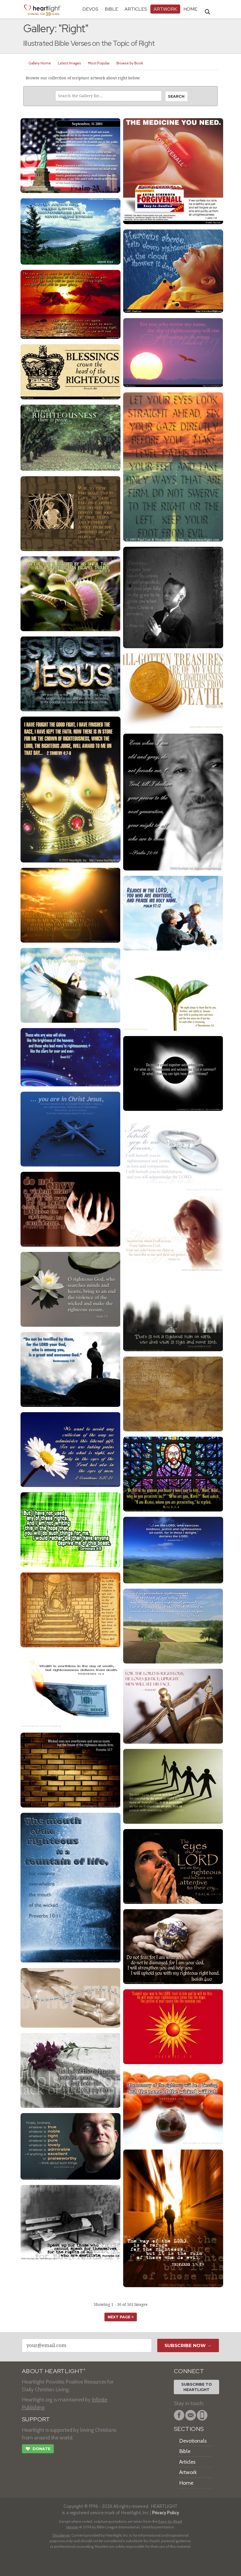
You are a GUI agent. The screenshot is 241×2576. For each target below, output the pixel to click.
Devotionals (193, 2441)
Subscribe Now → (188, 2345)
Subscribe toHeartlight (196, 2387)
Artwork (165, 9)
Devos (90, 9)
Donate (37, 2449)
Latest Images (69, 63)
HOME (190, 9)
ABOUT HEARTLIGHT (53, 2371)
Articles (135, 9)
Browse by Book (130, 63)
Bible (111, 9)
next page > (121, 2317)
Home (186, 2483)
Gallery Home (40, 63)
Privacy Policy (165, 2512)
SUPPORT (36, 2419)
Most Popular (99, 63)
